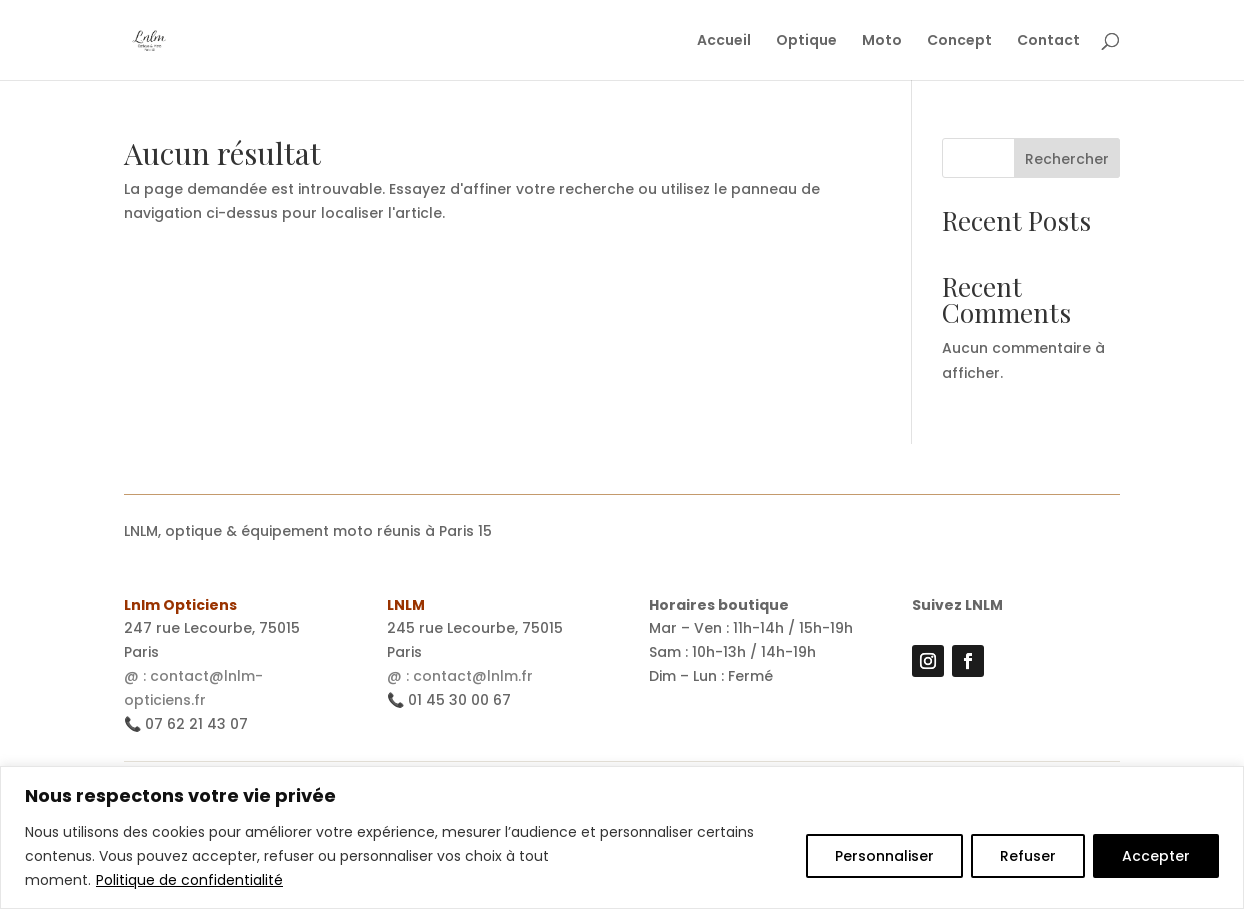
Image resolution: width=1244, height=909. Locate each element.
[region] (622, 837)
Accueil (724, 41)
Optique (806, 41)
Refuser (1028, 856)
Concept (959, 41)
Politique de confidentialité (189, 880)
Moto (882, 41)
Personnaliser (884, 856)
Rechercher (1067, 159)
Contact (1048, 41)
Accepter (1156, 856)
